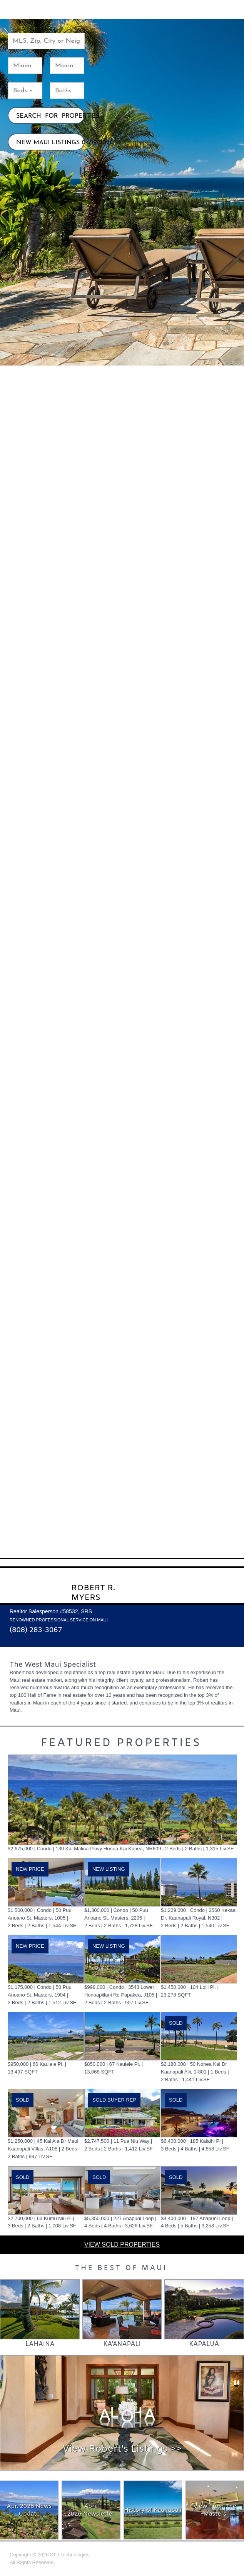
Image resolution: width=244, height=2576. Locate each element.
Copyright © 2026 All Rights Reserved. (49, 2558)
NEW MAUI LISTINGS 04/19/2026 (50, 143)
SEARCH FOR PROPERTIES (50, 116)
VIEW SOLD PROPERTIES (122, 2244)
